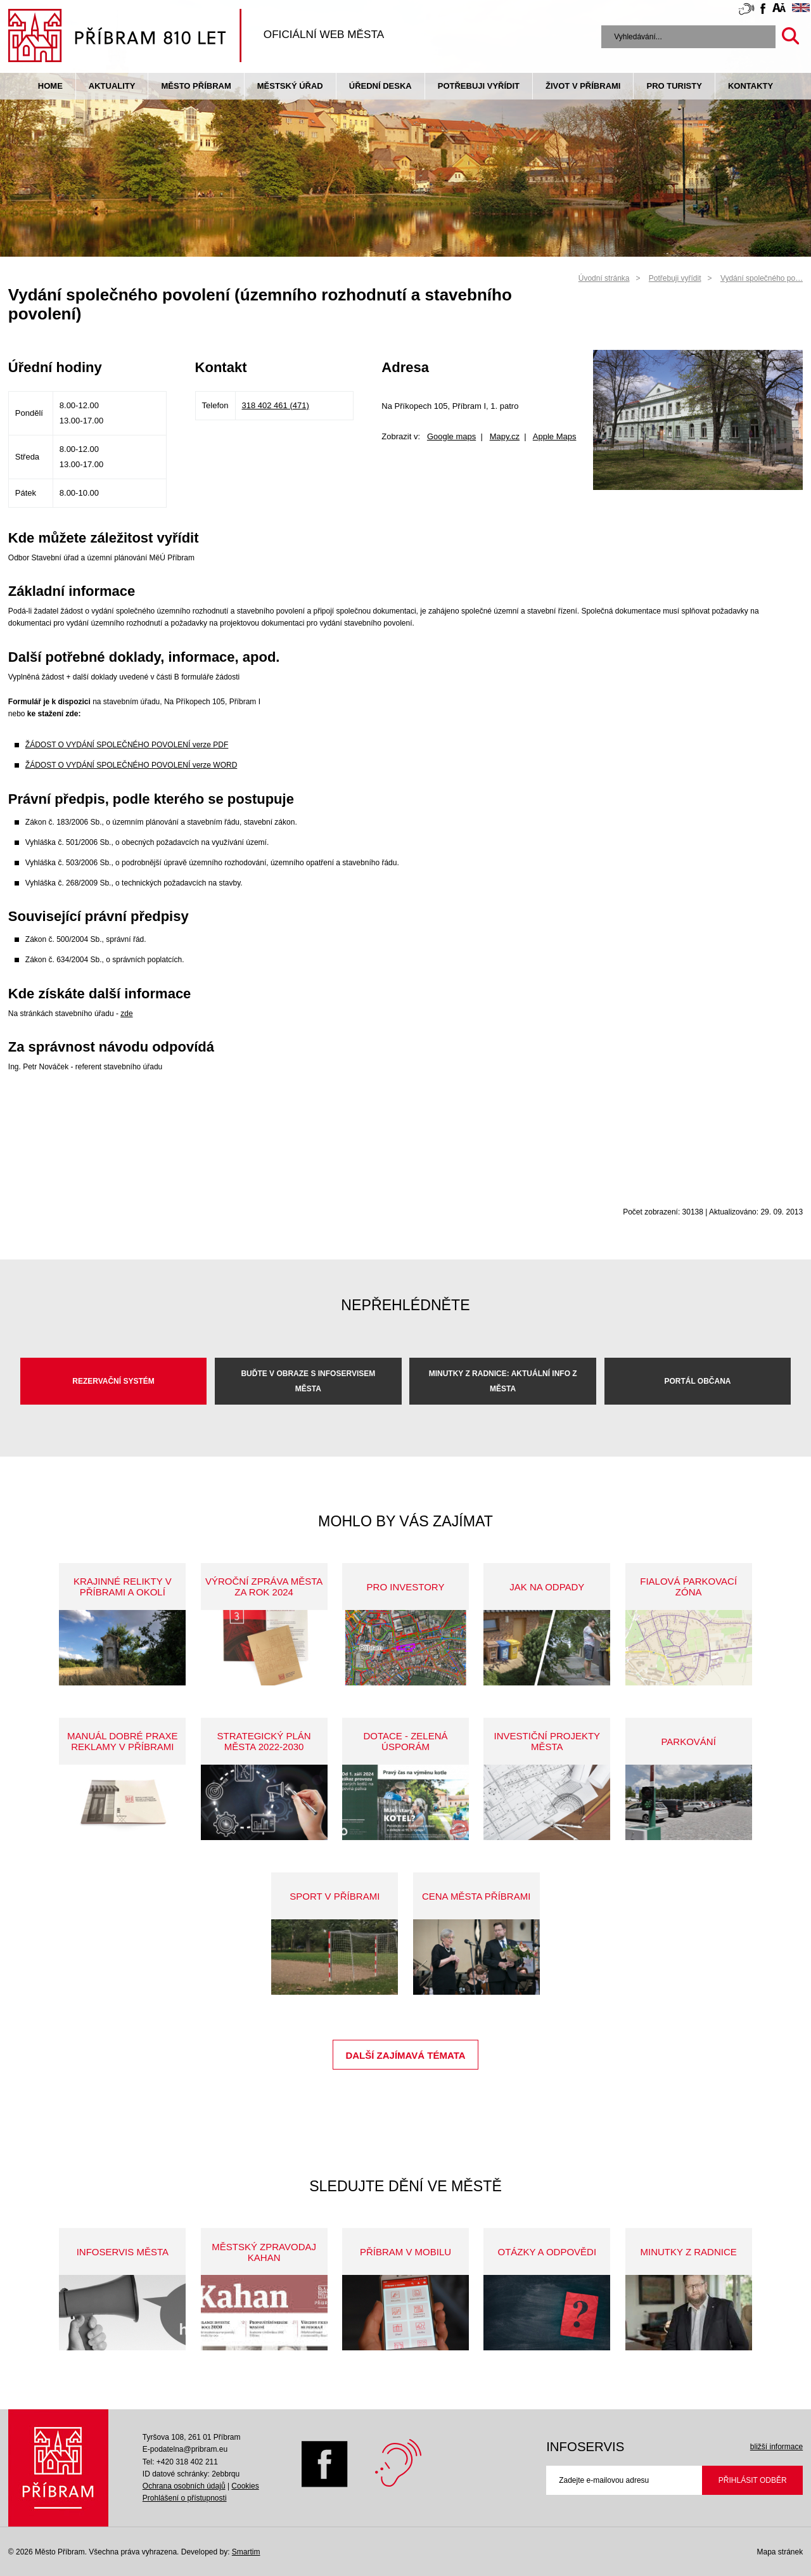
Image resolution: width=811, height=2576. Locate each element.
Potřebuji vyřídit (479, 86)
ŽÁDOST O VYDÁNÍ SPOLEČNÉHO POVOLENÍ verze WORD (131, 765)
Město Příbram (196, 86)
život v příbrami (583, 86)
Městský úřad (290, 86)
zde (126, 1013)
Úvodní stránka (604, 278)
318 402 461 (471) (275, 405)
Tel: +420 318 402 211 (180, 2461)
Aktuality (112, 86)
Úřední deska (380, 86)
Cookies (245, 2486)
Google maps (451, 436)
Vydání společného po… (761, 278)
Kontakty (750, 86)
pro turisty (673, 86)
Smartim (246, 2551)
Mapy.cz (505, 436)
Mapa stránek (780, 2551)
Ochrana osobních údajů (184, 2486)
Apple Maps (555, 436)
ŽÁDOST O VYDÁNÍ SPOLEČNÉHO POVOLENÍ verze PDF (127, 744)
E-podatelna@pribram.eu (185, 2449)
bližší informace (776, 2446)
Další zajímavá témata (405, 2055)
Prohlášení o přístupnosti (185, 2498)
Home (50, 86)
